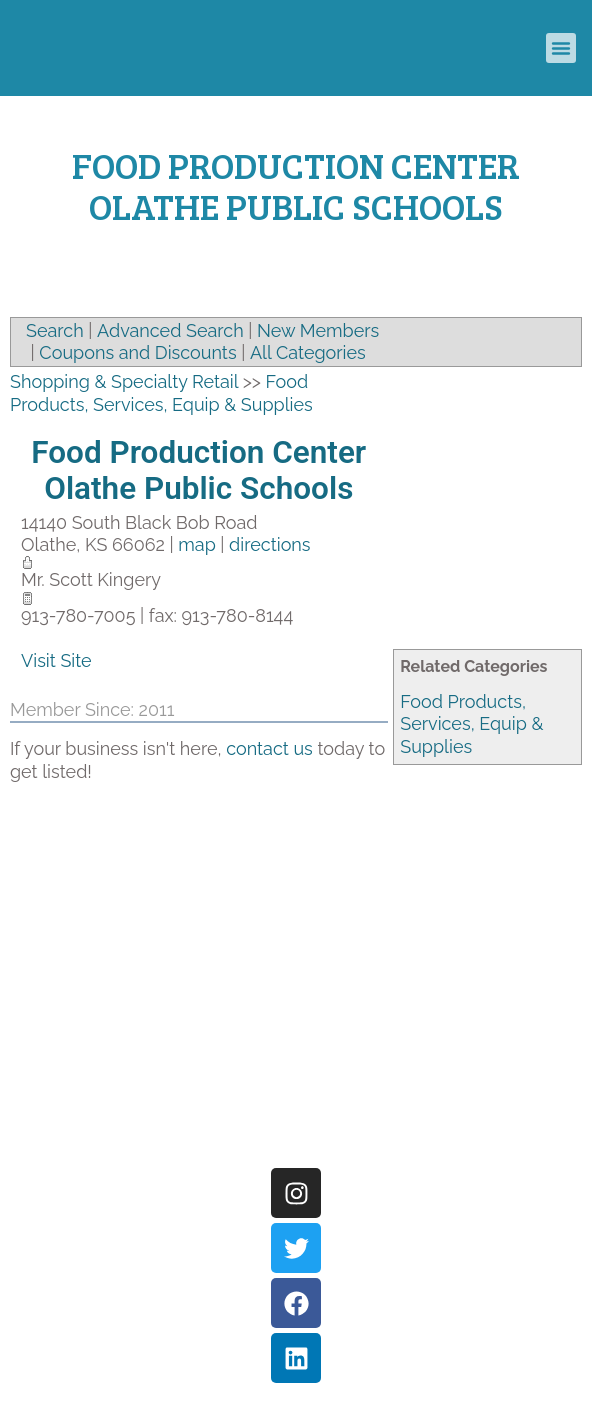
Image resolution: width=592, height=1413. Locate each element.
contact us (269, 748)
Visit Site (56, 660)
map (196, 544)
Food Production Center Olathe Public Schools (198, 470)
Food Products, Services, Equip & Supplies (471, 724)
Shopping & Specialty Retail (124, 381)
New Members (318, 330)
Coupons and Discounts (137, 352)
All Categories (308, 352)
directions (269, 544)
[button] (561, 48)
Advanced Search (170, 330)
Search (55, 330)
